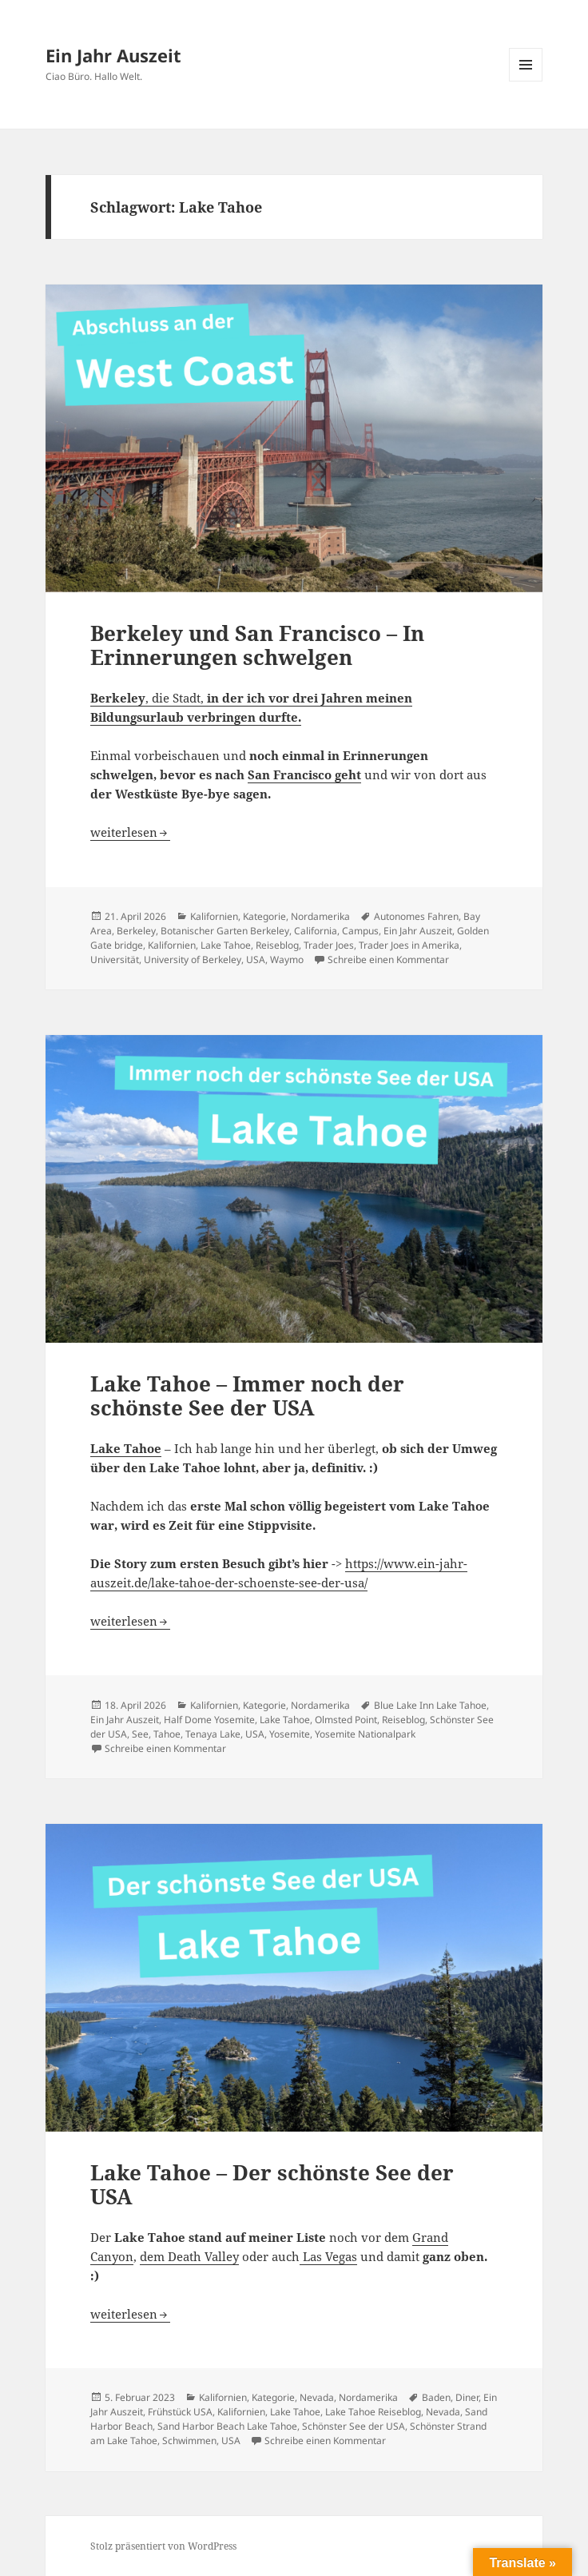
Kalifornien (214, 916)
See (140, 1734)
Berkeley (136, 931)
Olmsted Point (346, 1719)
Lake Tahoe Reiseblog (373, 2412)
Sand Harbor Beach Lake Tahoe (227, 2426)
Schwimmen (189, 2440)
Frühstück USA (180, 2412)
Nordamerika (320, 916)
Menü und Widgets (526, 81)
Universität (114, 959)
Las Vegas (328, 2256)
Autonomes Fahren (416, 916)
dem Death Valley (189, 2256)
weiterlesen (130, 832)
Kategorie (264, 916)
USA (255, 959)
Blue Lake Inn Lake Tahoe (430, 1705)
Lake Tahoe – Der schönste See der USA (272, 2184)
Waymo (287, 959)
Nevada (317, 2397)
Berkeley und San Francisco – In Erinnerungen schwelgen (257, 645)
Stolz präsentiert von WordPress (163, 2546)
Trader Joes (329, 945)
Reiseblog (277, 945)
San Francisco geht (304, 774)
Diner (467, 2397)
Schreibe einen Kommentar (388, 959)
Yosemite (289, 1734)
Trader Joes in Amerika (409, 945)
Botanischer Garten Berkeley (225, 931)
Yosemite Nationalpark (365, 1734)
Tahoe (167, 1734)
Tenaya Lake (212, 1734)
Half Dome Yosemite (209, 1719)
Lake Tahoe (226, 945)
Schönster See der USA (353, 2426)
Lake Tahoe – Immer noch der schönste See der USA (247, 1395)
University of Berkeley (192, 959)
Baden (436, 2397)
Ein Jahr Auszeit (113, 55)
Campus (360, 931)
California (315, 931)
